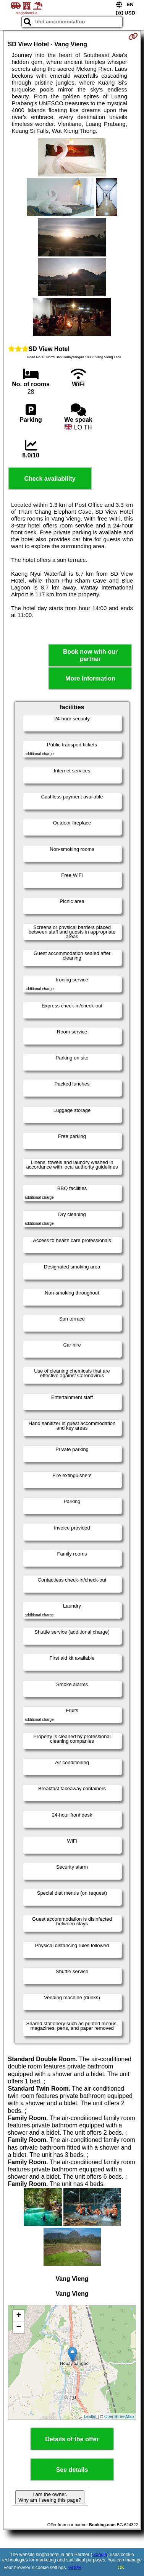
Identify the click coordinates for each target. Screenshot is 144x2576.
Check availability (49, 478)
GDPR (75, 2567)
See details (72, 2470)
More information (90, 678)
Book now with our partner (90, 655)
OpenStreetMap (119, 2416)
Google (99, 2554)
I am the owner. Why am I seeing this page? (49, 2497)
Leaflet (90, 2416)
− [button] (18, 2327)
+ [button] (18, 2315)
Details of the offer (72, 2439)
